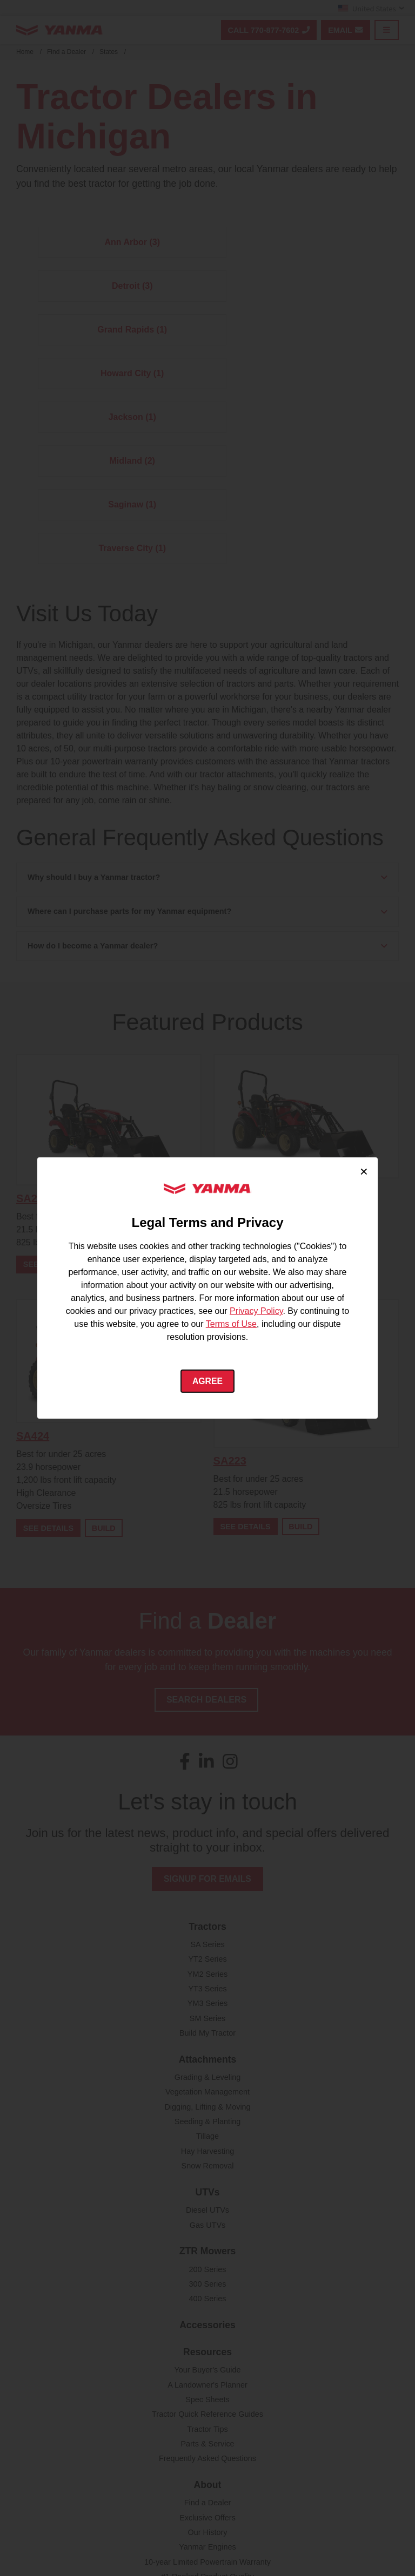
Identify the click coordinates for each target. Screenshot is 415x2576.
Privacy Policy (256, 1311)
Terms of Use (231, 1323)
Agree (207, 1381)
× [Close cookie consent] (364, 1170)
